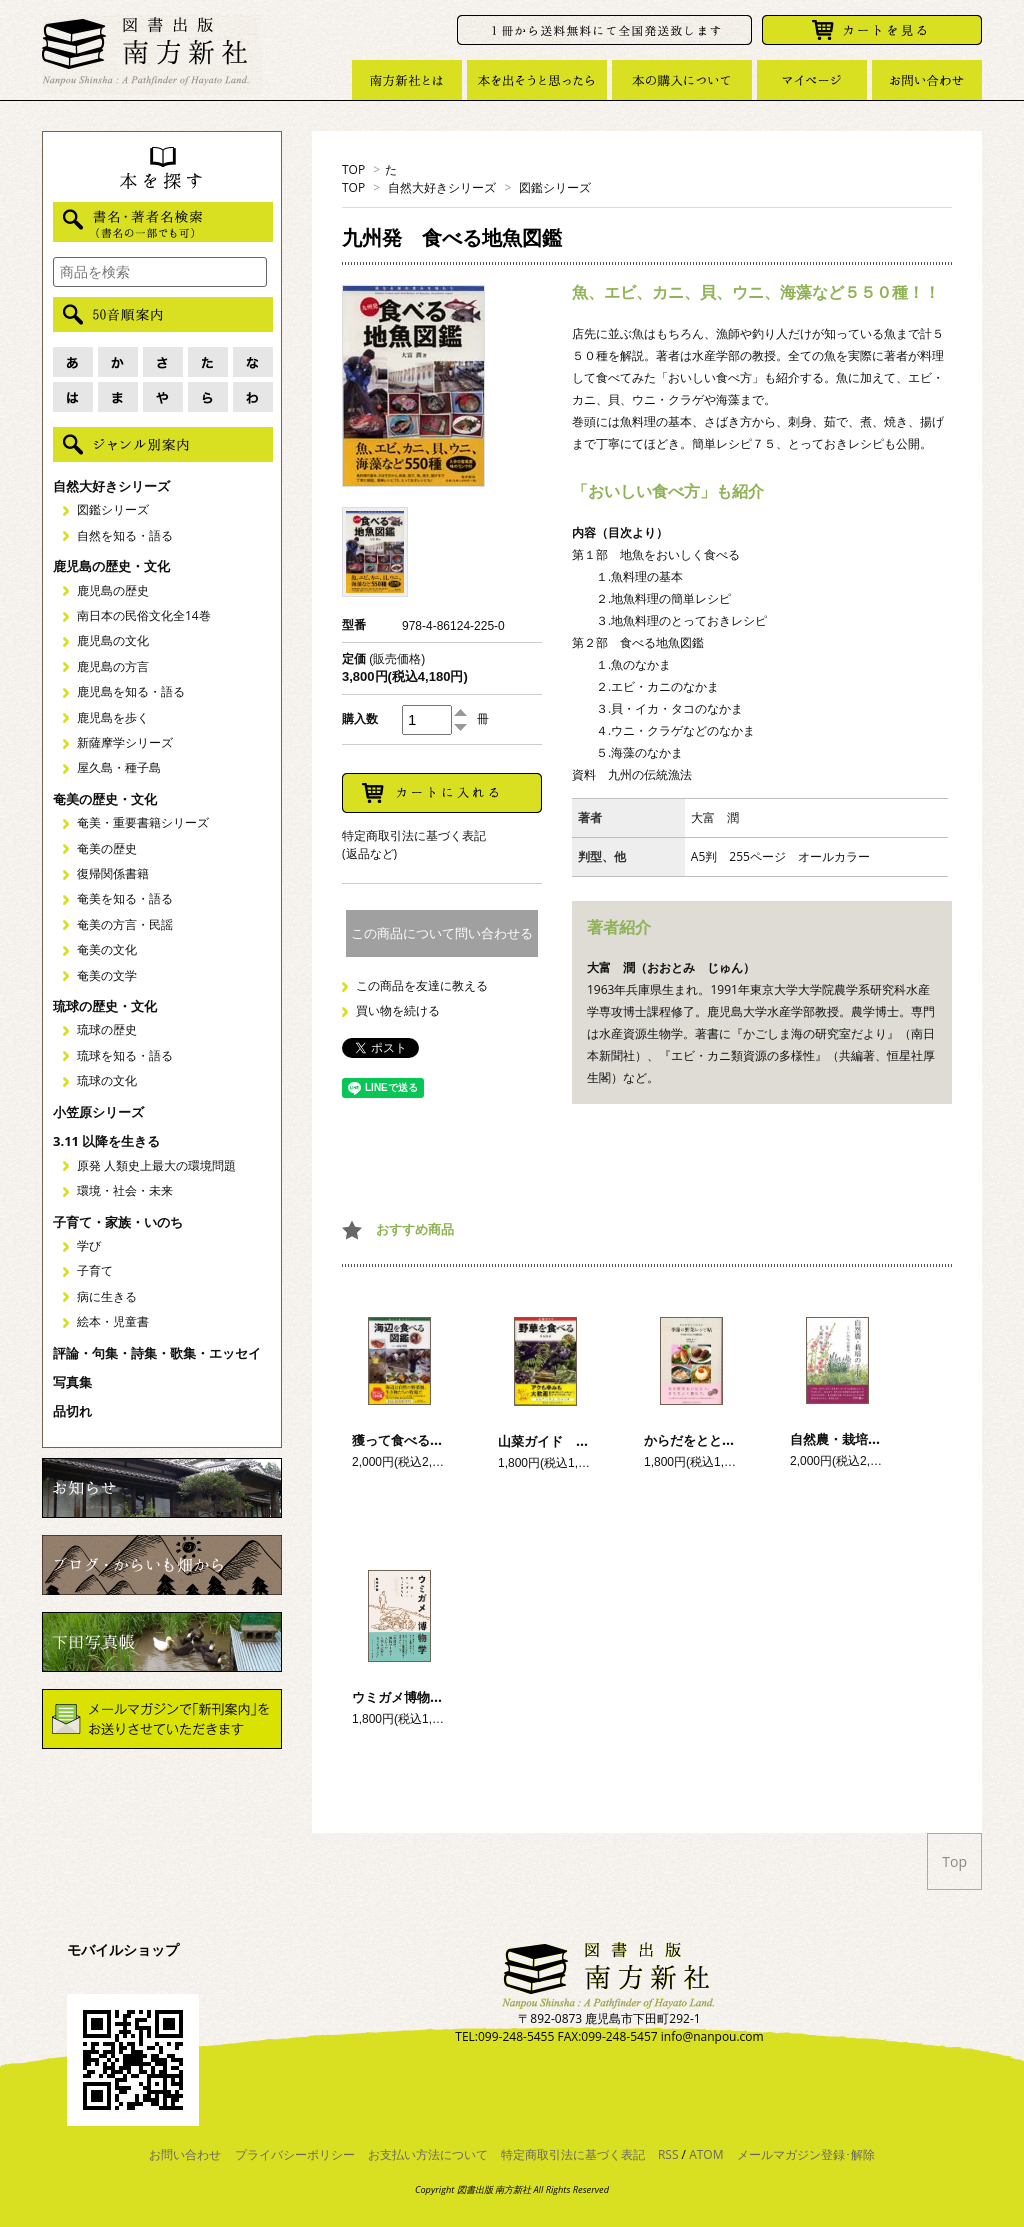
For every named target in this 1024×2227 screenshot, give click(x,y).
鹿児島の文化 (113, 640)
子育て (95, 1270)
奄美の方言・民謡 (125, 924)
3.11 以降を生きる (106, 1141)
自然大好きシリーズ (442, 187)
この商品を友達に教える (422, 985)
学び (89, 1245)
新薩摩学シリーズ (125, 742)
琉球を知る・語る (125, 1055)
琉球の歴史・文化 (105, 1006)
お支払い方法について (428, 2154)
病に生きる (107, 1296)
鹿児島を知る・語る (131, 691)
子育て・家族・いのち (118, 1222)
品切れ (72, 1411)
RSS (668, 2154)
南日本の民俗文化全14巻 (144, 615)
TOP (353, 169)
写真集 (72, 1382)
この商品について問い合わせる (442, 933)
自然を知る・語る (125, 535)
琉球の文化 (107, 1080)
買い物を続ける (398, 1010)
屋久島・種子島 (119, 767)
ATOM (706, 2154)
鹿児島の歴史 (113, 590)
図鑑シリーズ (555, 187)
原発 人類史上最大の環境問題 (156, 1165)
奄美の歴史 (107, 848)
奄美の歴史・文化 (105, 799)
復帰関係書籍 (113, 873)
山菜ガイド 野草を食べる (576, 1441)
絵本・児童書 (113, 1321)
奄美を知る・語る (125, 898)
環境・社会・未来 (125, 1190)
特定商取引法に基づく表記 (573, 2154)
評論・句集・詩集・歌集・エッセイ (157, 1353)
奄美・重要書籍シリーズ (143, 822)
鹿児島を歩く (113, 717)
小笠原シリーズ (98, 1112)
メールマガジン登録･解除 (806, 2154)
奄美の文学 (107, 975)
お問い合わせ (185, 2154)
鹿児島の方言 (113, 666)
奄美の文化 (107, 949)
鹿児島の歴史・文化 (111, 566)
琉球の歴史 (107, 1029)
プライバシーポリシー (295, 2154)
